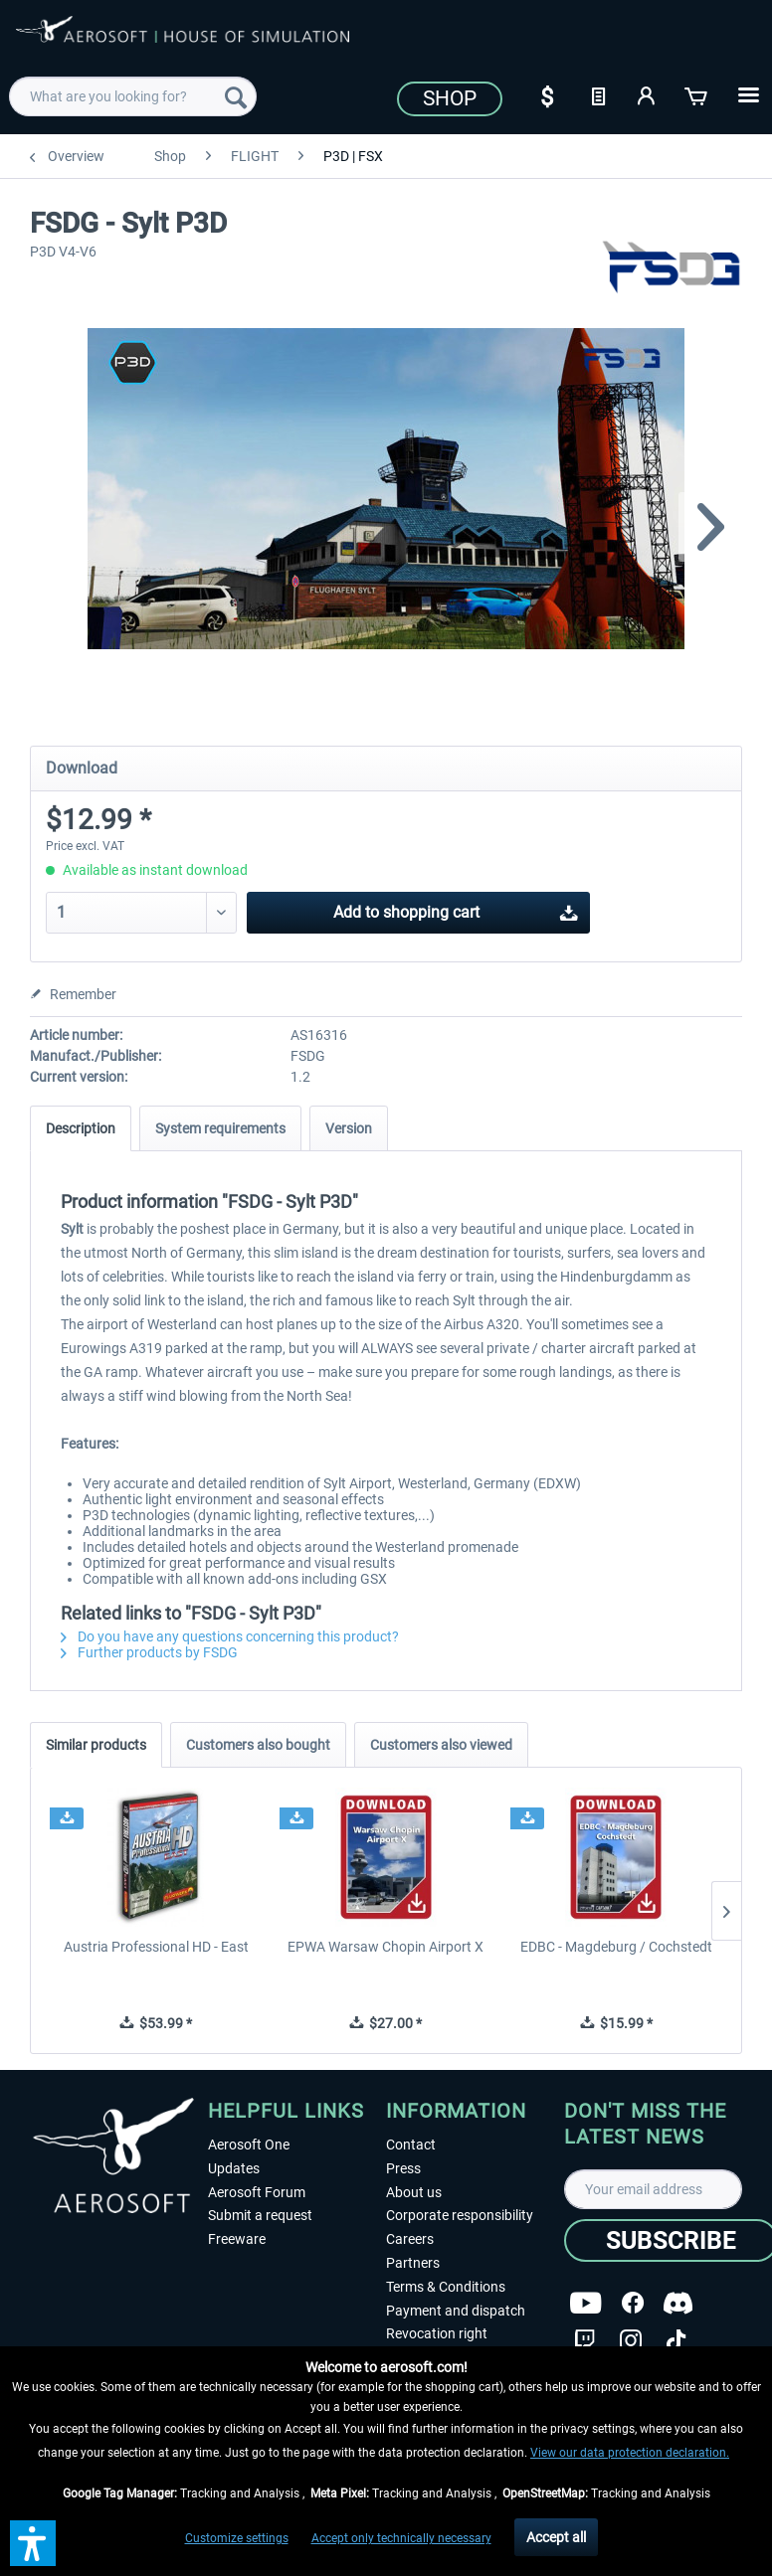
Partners (413, 2263)
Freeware (237, 2239)
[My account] (648, 94)
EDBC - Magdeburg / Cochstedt (616, 1947)
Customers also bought (258, 1745)
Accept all (556, 2537)
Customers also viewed (441, 1745)
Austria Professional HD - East (156, 1947)
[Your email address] (653, 2189)
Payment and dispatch (455, 2310)
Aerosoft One (249, 2144)
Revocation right (436, 2333)
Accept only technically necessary (401, 2538)
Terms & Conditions (445, 2287)
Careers (410, 2239)
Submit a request (260, 2215)
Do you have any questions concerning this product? (230, 1636)
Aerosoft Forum (256, 2192)
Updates (234, 2168)
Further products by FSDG (149, 1652)
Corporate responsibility (459, 2215)
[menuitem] (132, 96)
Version (348, 1128)
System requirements (220, 1128)
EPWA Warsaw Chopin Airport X (385, 1947)
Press (403, 2168)
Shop (450, 98)
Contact (411, 2144)
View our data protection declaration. (629, 2453)
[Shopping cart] (697, 94)
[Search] (236, 96)
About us (414, 2192)
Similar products (96, 1745)
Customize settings (237, 2538)
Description (80, 1128)
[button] (33, 2543)
